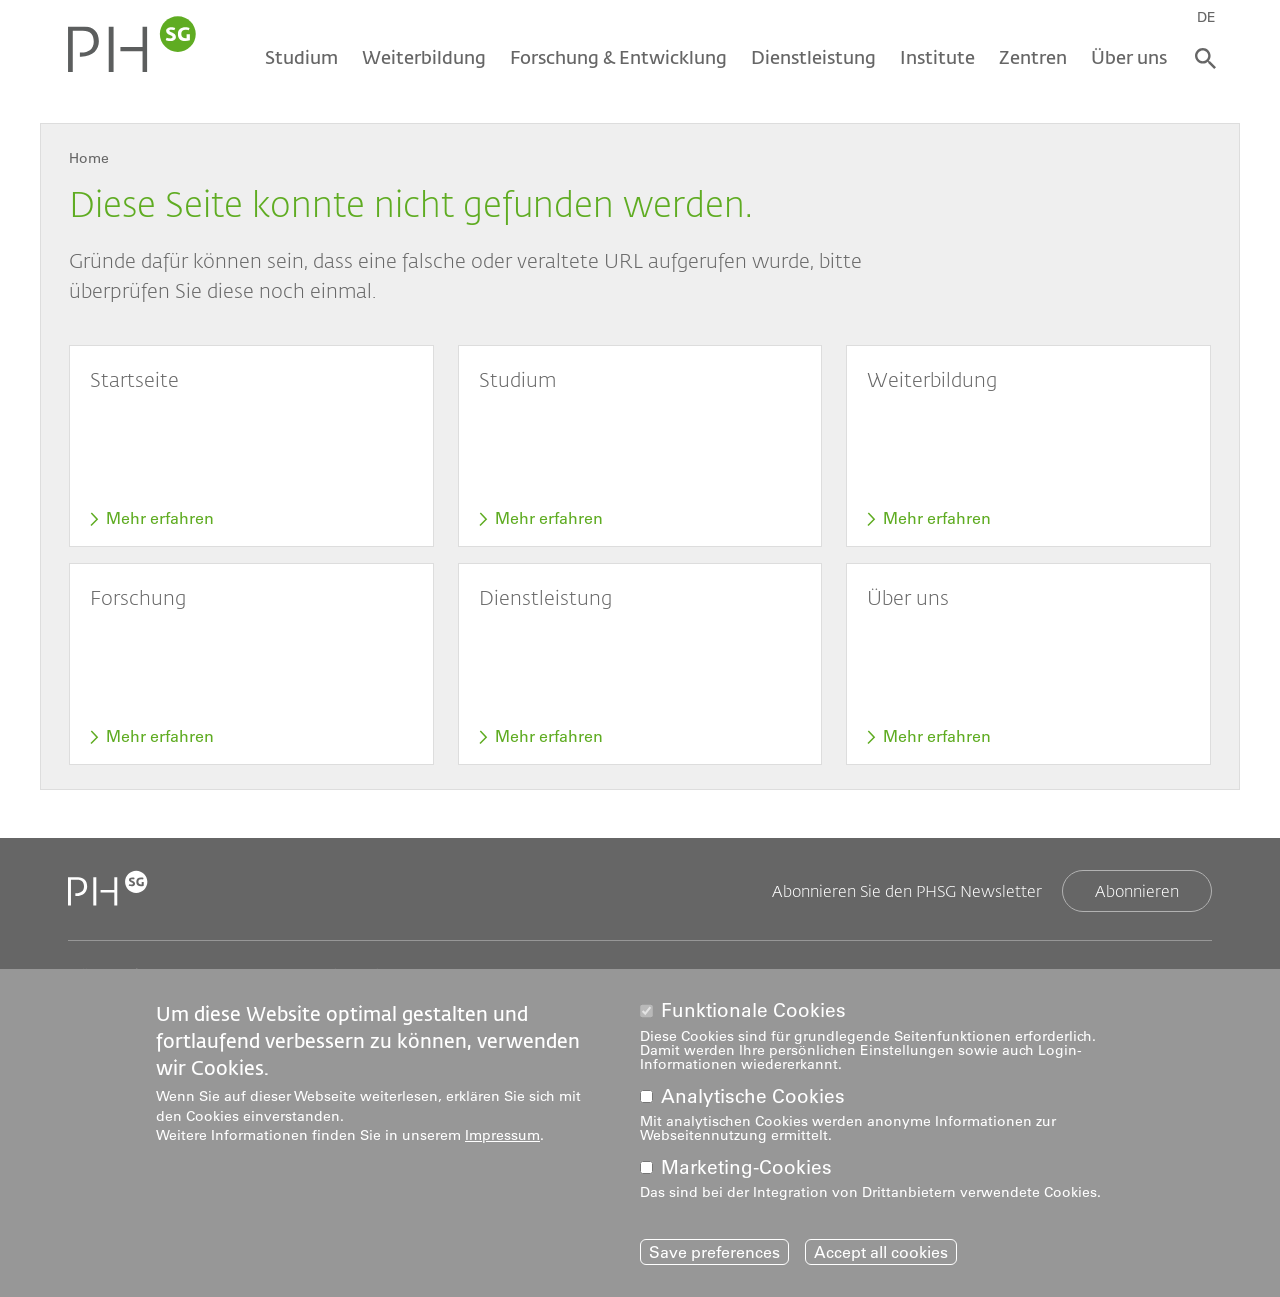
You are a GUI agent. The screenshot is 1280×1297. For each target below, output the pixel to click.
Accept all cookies (881, 1257)
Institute (937, 57)
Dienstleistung (813, 57)
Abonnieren (1137, 890)
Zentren (1033, 57)
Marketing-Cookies (746, 1172)
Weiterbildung (424, 57)
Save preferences (714, 1257)
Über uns (1129, 57)
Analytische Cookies (753, 1101)
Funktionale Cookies (753, 1015)
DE (1206, 17)
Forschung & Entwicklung (618, 57)
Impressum (502, 1140)
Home (89, 158)
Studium (301, 57)
